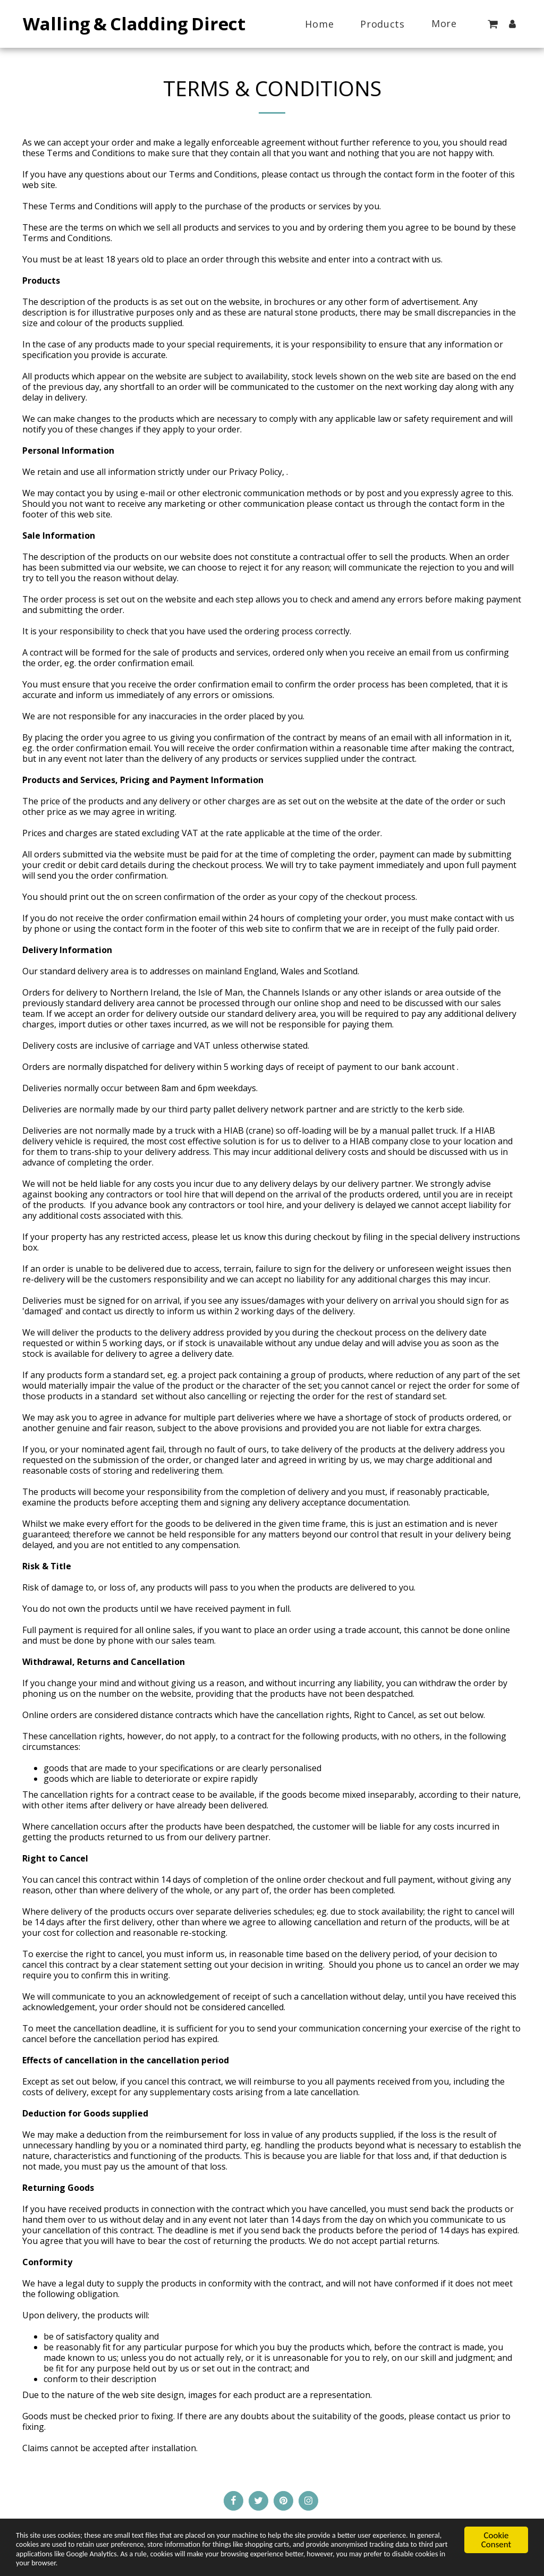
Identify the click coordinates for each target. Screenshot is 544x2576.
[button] (492, 23)
